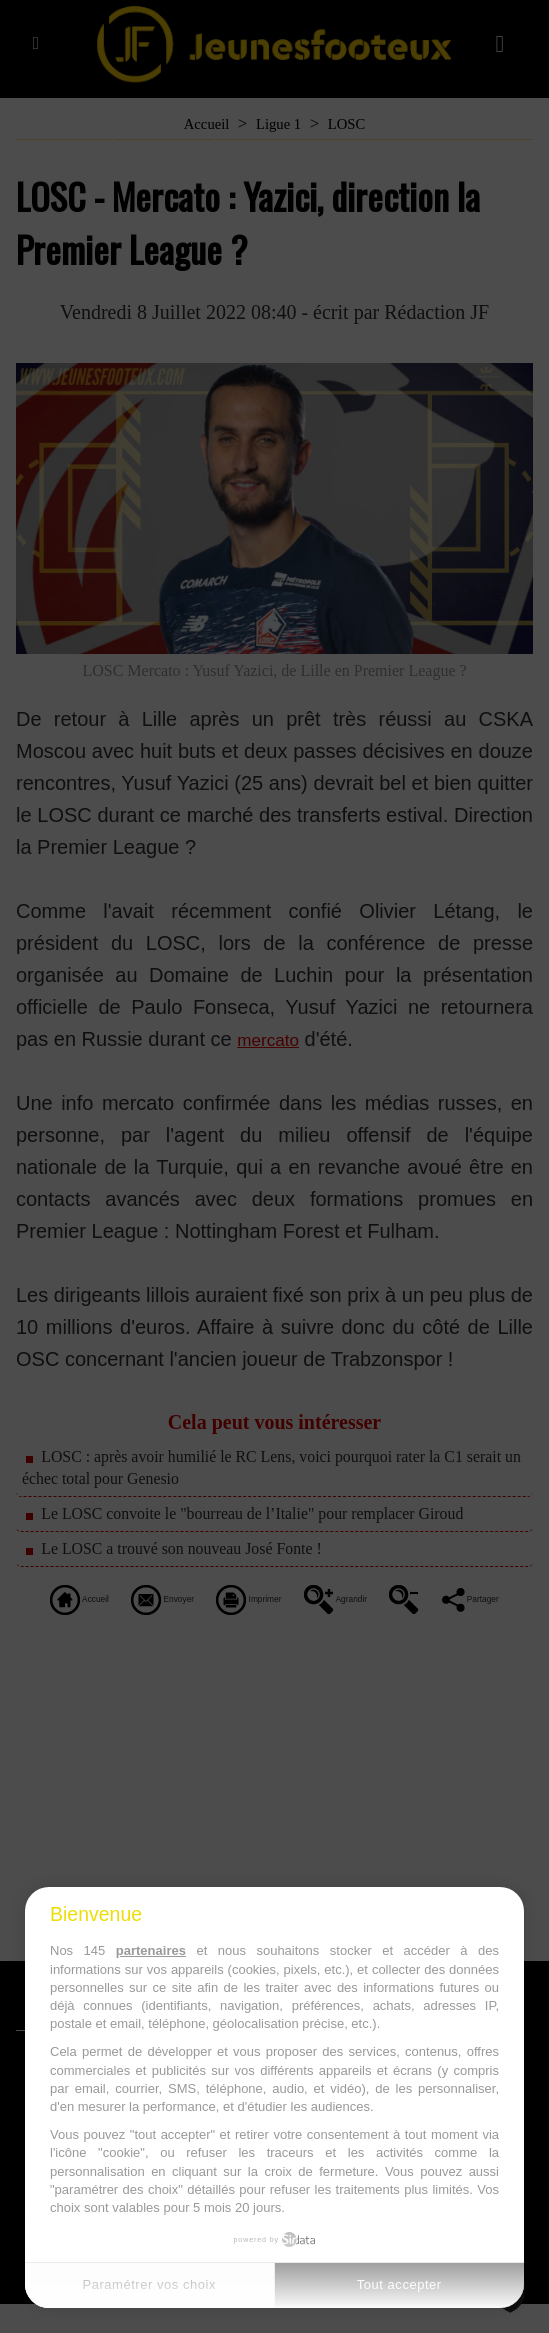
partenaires (151, 1950)
